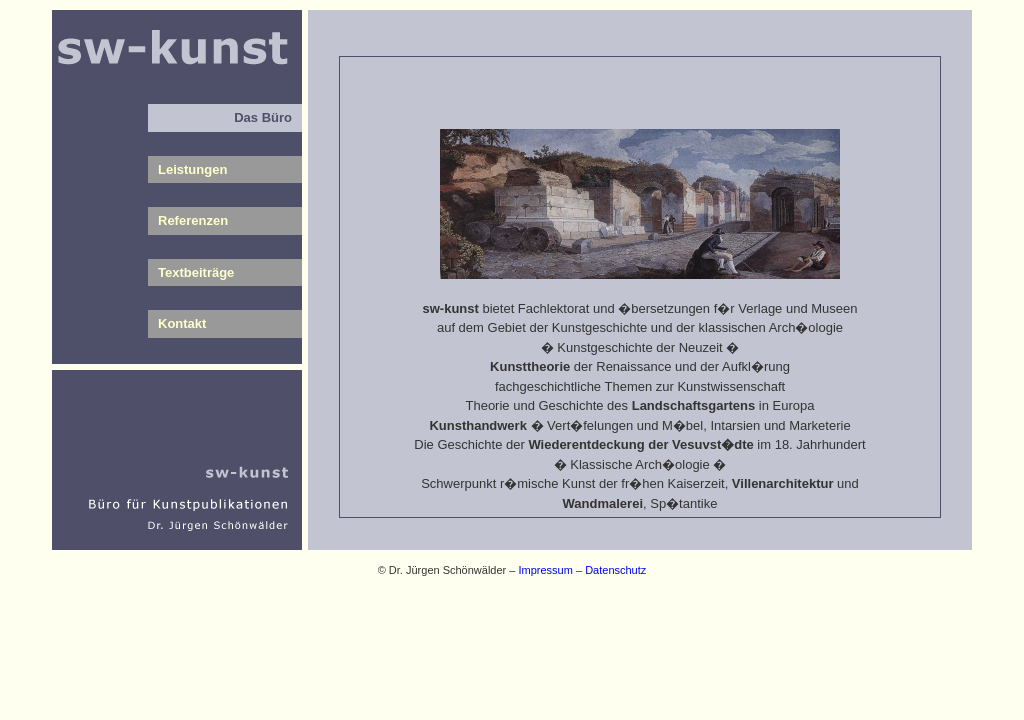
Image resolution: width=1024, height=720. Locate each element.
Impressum (546, 570)
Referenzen (193, 220)
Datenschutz (615, 570)
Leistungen (192, 169)
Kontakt (182, 323)
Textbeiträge (196, 272)
